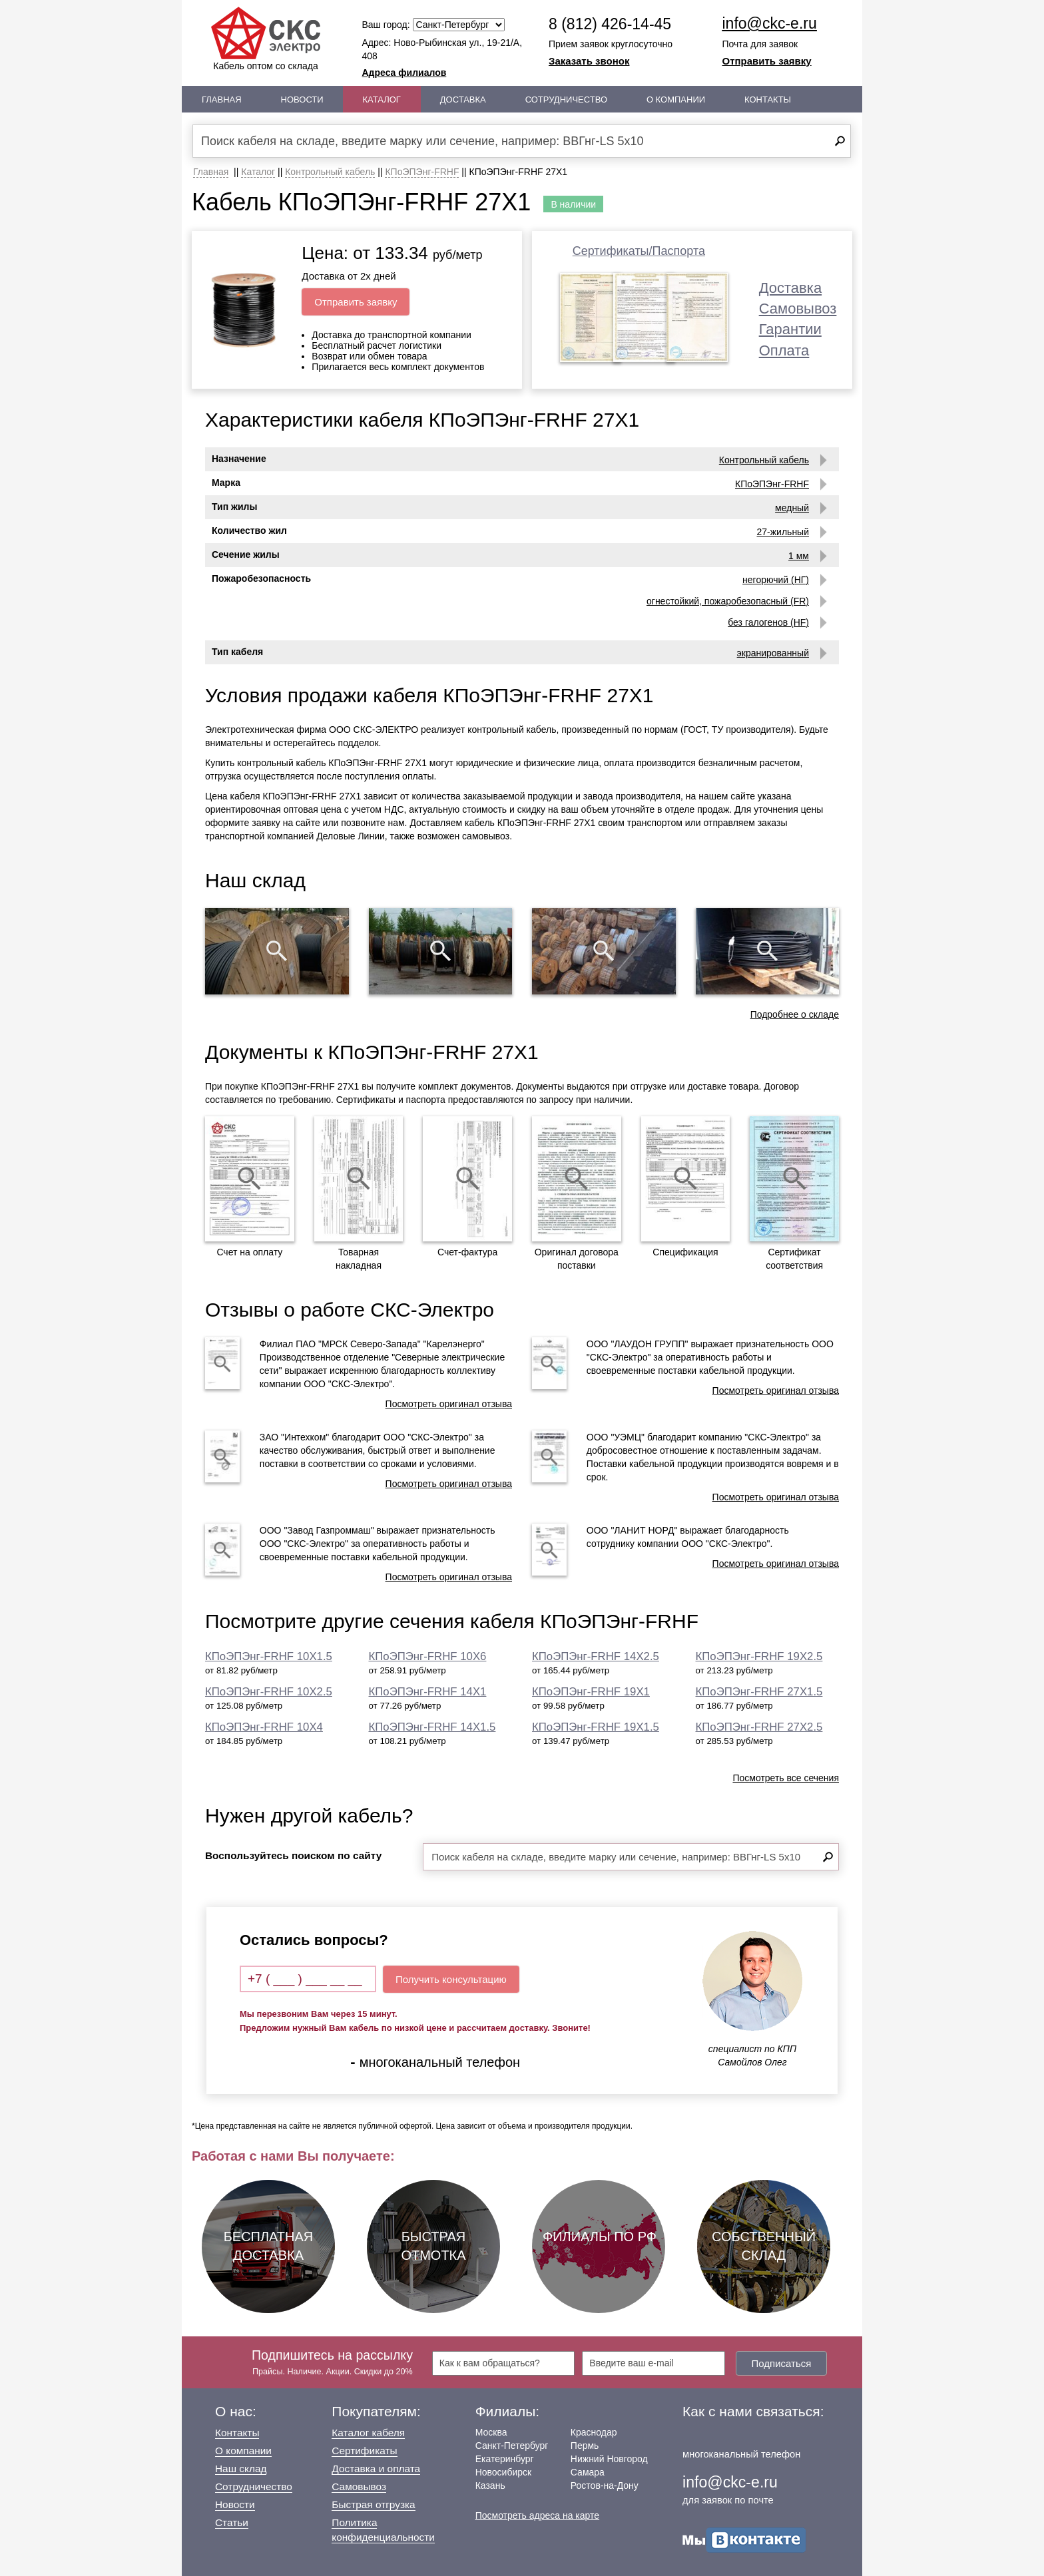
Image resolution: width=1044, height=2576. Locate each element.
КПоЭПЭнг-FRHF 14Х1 (428, 1691)
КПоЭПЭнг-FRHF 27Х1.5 (759, 1691)
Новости (302, 100)
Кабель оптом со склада (265, 39)
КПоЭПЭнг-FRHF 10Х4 (264, 1727)
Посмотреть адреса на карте (537, 2515)
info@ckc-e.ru (769, 23)
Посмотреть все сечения (785, 1778)
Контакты (767, 100)
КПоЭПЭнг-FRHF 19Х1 (591, 1691)
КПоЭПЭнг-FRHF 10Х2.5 (268, 1691)
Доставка (463, 100)
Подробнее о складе (794, 1014)
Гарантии (790, 329)
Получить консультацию (451, 1979)
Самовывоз (798, 308)
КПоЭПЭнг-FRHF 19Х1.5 (595, 1727)
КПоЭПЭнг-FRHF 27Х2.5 (759, 1727)
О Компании (676, 100)
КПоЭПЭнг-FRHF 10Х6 (428, 1656)
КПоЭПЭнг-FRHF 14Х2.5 (595, 1656)
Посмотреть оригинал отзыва (449, 1403)
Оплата (784, 350)
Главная (222, 100)
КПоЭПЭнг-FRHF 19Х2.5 (759, 1656)
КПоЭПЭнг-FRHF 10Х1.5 (268, 1656)
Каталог (382, 100)
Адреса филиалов (404, 72)
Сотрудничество (566, 100)
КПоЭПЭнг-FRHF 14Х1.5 (432, 1727)
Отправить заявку (767, 61)
